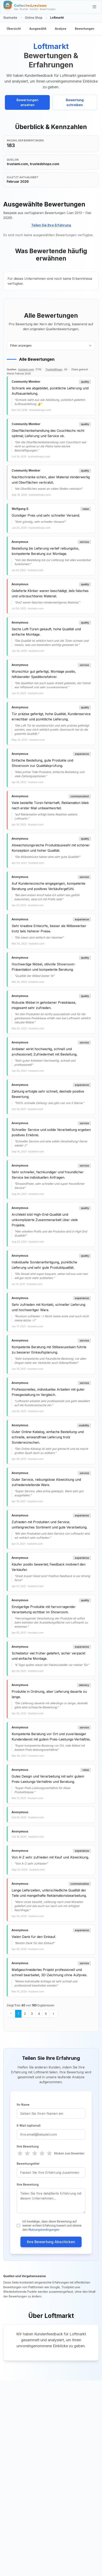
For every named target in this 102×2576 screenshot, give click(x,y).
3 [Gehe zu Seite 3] (32, 2013)
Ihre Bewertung (28, 2146)
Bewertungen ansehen (27, 102)
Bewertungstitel (28, 2163)
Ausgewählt (37, 28)
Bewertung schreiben (75, 102)
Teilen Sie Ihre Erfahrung (51, 225)
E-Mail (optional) (29, 2125)
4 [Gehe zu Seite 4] (39, 2013)
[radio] (20, 2153)
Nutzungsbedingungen (44, 2229)
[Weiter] (53, 2014)
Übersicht (14, 28)
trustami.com (26, 369)
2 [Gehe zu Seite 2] (25, 2013)
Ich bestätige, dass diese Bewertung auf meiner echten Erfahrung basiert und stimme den (52, 2225)
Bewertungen (84, 28)
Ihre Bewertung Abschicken (51, 2242)
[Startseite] (29, 7)
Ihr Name (23, 2104)
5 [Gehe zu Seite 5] (46, 2013)
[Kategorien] (94, 7)
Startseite (10, 17)
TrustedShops (53, 369)
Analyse (60, 28)
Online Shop (33, 17)
